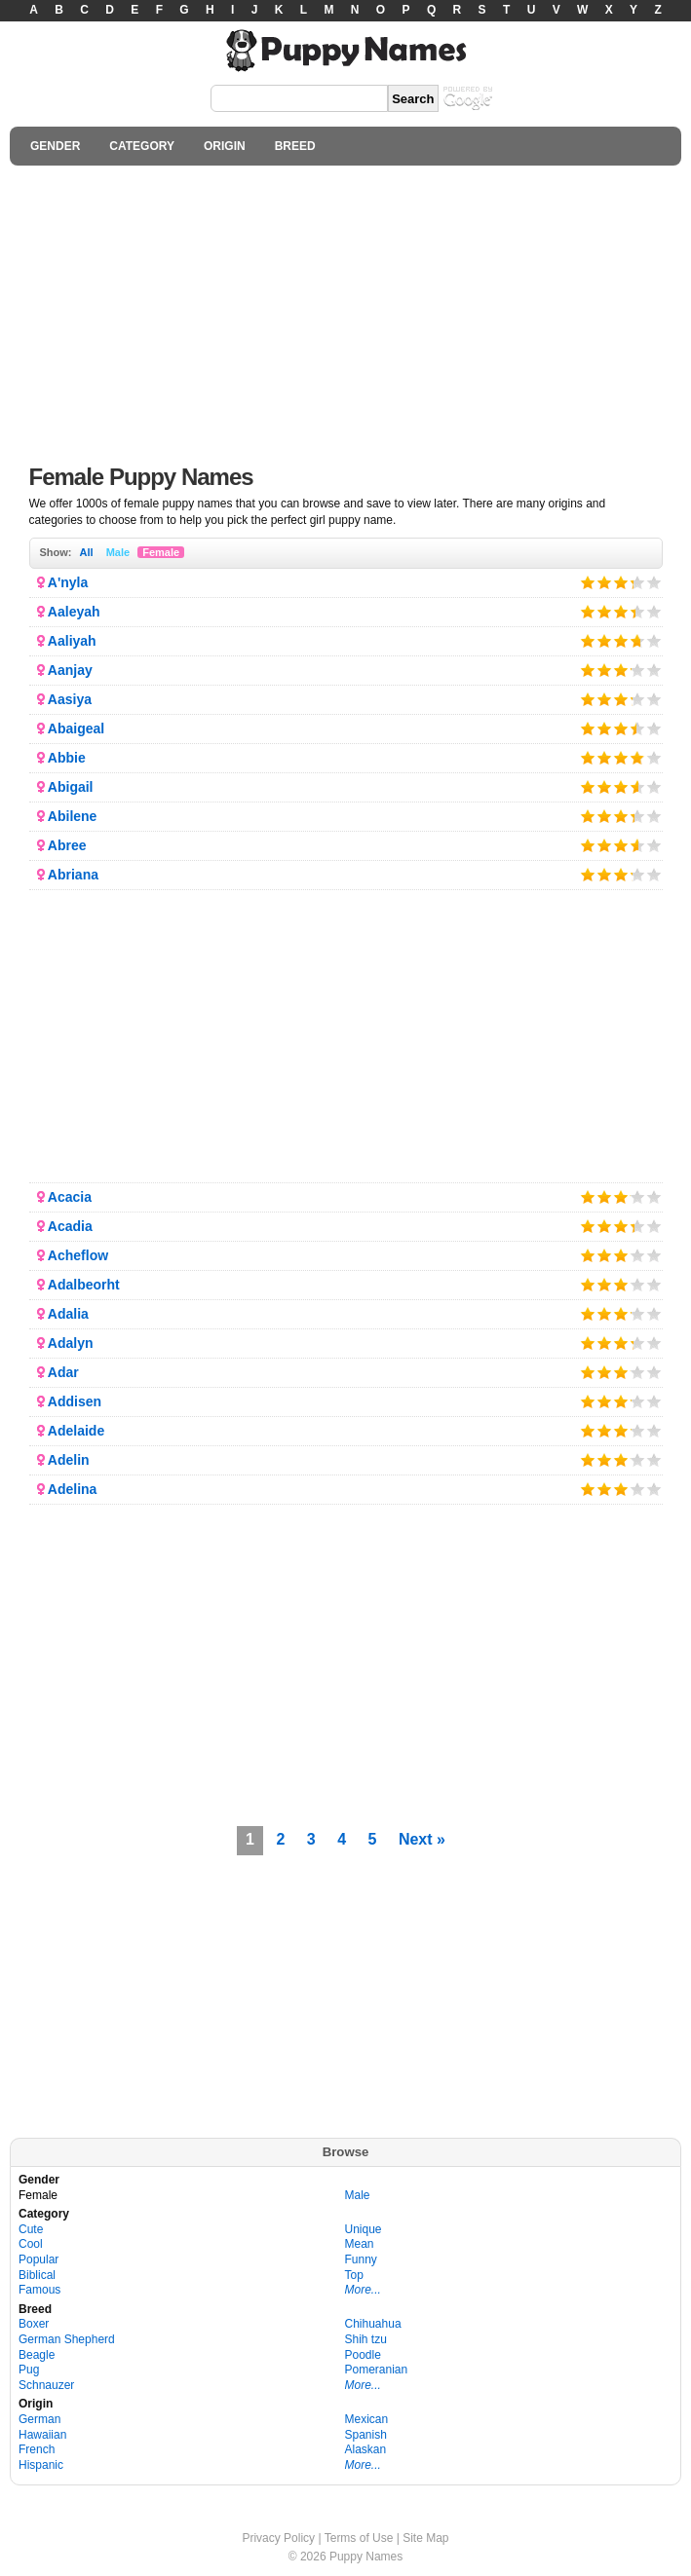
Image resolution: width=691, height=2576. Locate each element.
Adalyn (71, 1343)
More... (363, 2289)
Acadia (70, 1226)
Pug (29, 2369)
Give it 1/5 (588, 582)
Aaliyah (72, 641)
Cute (31, 2229)
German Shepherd (67, 2339)
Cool (31, 2244)
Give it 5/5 (654, 582)
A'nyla (68, 582)
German (39, 2419)
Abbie (67, 757)
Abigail (71, 787)
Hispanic (41, 2465)
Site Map (425, 2538)
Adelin (69, 1460)
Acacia (70, 1197)
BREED (295, 146)
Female (160, 552)
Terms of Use (359, 2538)
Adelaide (76, 1430)
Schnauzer (46, 2385)
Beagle (37, 2355)
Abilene (72, 816)
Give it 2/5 (604, 582)
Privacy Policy (278, 2538)
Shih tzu (366, 2339)
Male (118, 552)
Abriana (73, 874)
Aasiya (70, 699)
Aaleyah (74, 611)
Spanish (366, 2435)
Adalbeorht (84, 1284)
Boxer (34, 2324)
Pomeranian (376, 2369)
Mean (359, 2244)
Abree (67, 845)
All (87, 552)
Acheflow (78, 1255)
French (37, 2449)
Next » (422, 1839)
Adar (63, 1372)
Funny (361, 2259)
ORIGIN (225, 146)
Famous (39, 2289)
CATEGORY (141, 146)
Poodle (363, 2355)
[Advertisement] (345, 309)
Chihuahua (373, 2324)
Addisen (74, 1401)
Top (354, 2275)
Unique (363, 2229)
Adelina (72, 1489)
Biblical (37, 2275)
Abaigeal (76, 728)
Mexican (367, 2419)
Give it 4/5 (632, 582)
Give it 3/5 (621, 582)
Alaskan (366, 2449)
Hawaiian (42, 2435)
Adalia (68, 1314)
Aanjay (70, 670)
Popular (38, 2259)
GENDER (55, 146)
